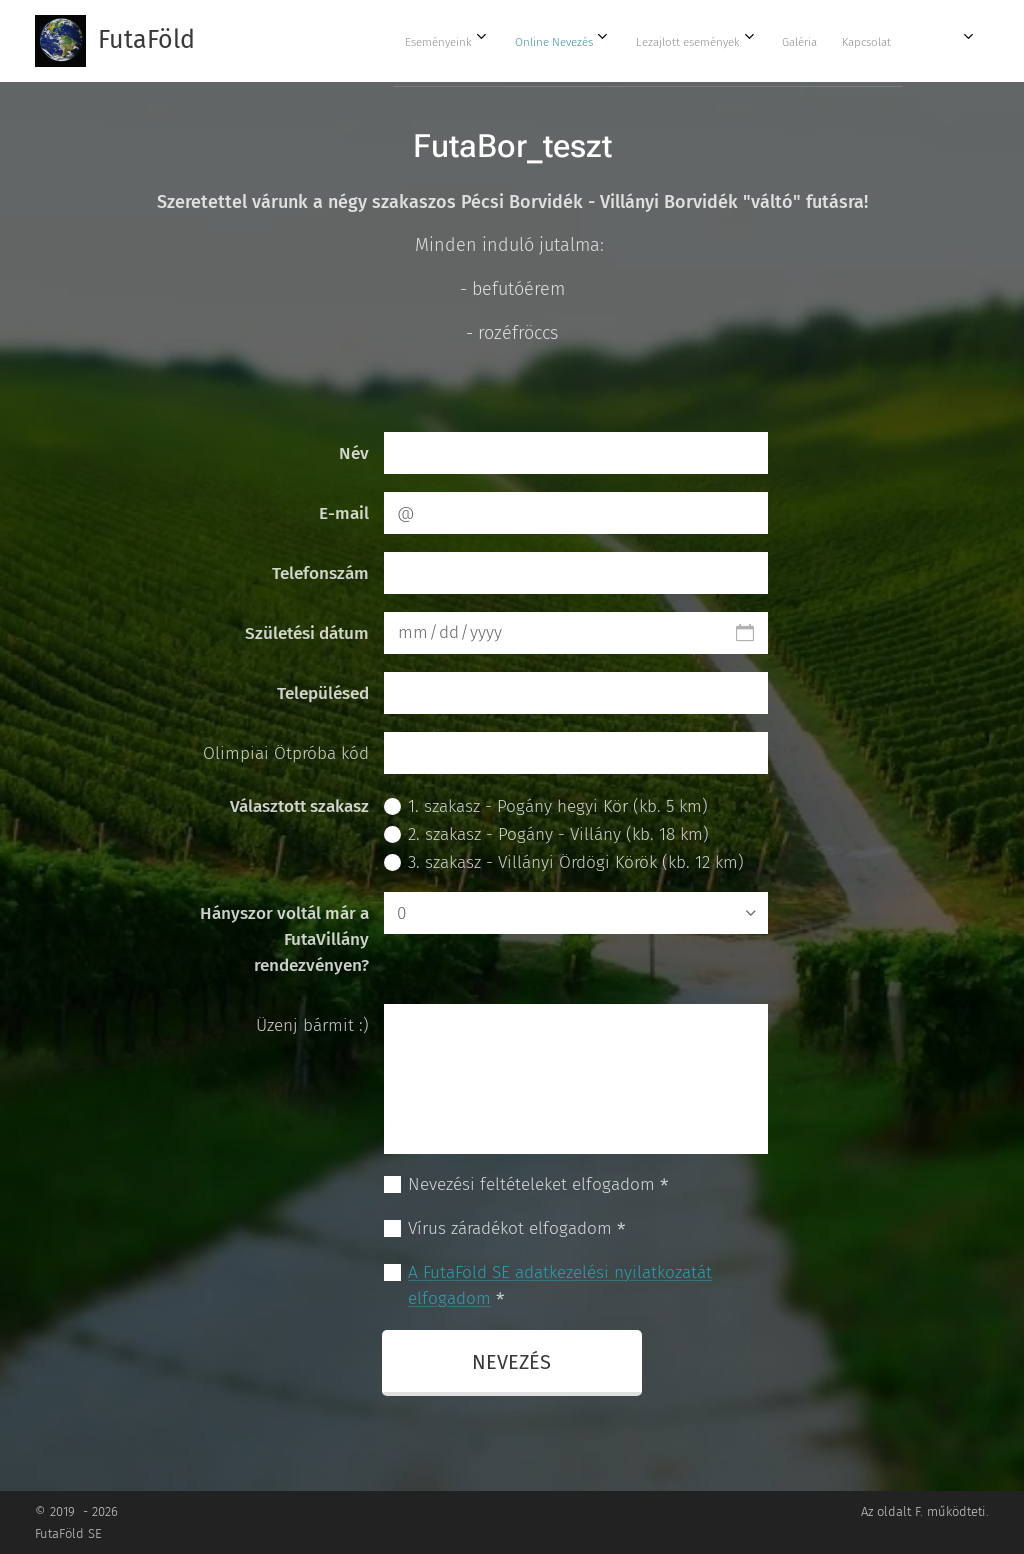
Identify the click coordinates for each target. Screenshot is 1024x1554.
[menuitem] (720, 41)
